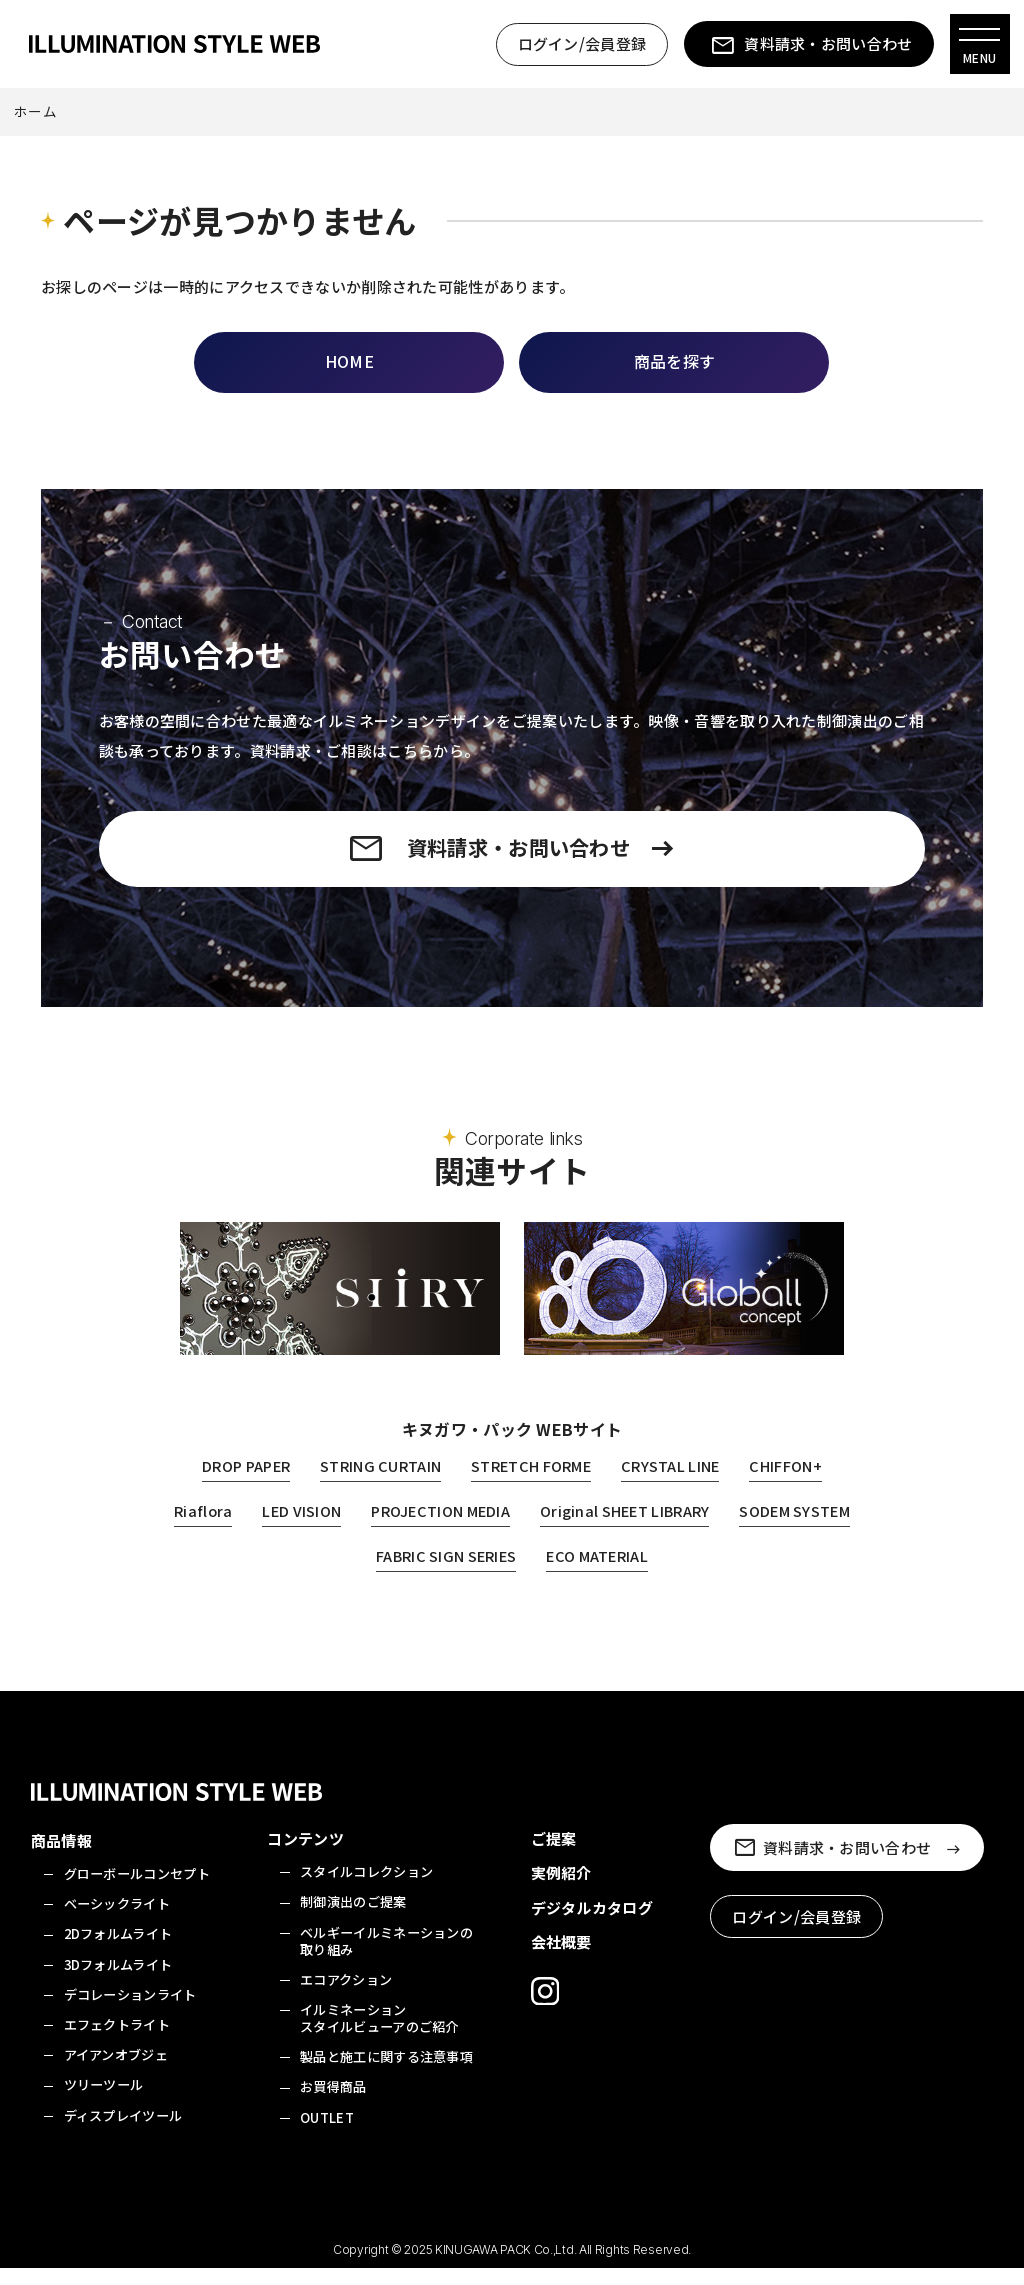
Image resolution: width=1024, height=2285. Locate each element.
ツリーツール (104, 2101)
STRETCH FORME (533, 1482)
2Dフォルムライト (118, 1950)
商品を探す (675, 363)
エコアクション (346, 1995)
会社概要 (561, 1958)
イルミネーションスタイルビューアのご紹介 (379, 2035)
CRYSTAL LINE (676, 1482)
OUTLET (327, 2133)
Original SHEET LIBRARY (700, 1527)
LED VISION (366, 1527)
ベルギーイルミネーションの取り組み (386, 1957)
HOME (349, 363)
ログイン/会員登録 (580, 44)
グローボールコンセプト (137, 1890)
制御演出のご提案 (353, 1918)
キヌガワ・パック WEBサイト (512, 1446)
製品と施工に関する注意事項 (386, 2073)
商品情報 (61, 1856)
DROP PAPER (240, 1482)
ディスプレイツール (123, 2131)
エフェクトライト (117, 2041)
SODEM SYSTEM (356, 1572)
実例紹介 (561, 1889)
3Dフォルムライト (118, 1980)
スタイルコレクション (366, 1888)
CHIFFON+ (792, 1482)
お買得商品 (333, 2103)
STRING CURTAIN (377, 1482)
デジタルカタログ (592, 1924)
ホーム (35, 113)
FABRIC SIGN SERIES (516, 1572)
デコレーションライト (130, 2010)
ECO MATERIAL (672, 1572)
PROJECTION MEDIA (509, 1527)
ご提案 (554, 1855)
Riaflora (266, 1527)
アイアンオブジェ (116, 2071)
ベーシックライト (117, 1920)
